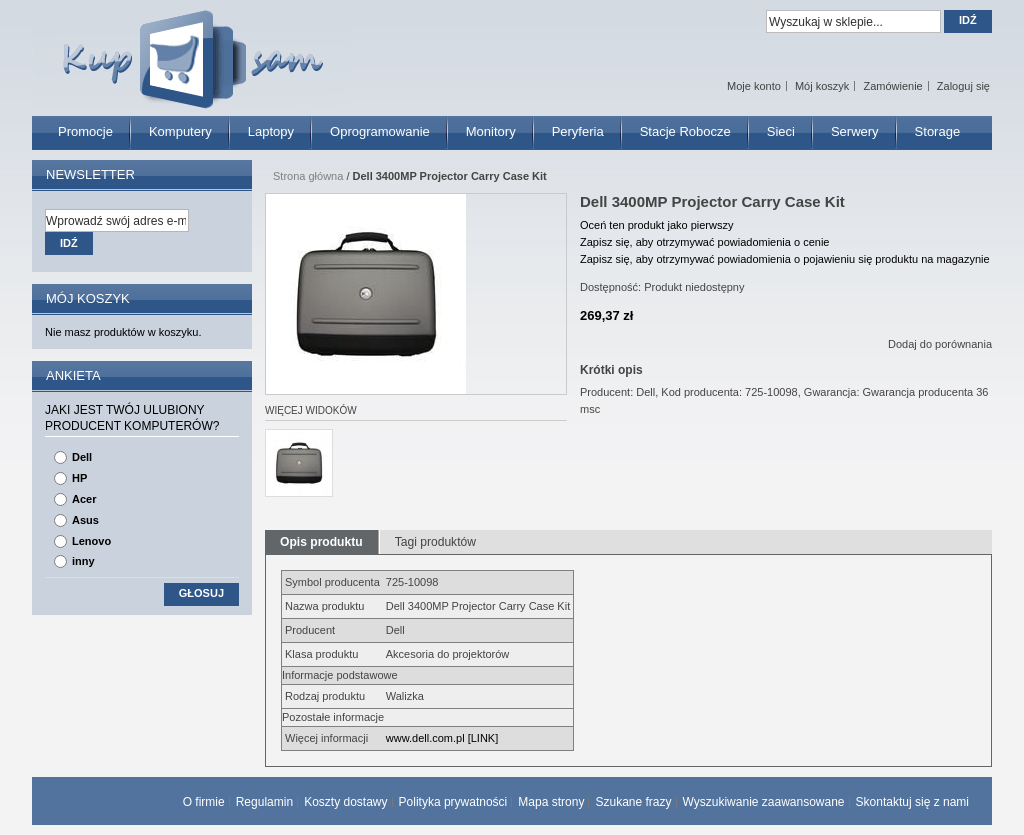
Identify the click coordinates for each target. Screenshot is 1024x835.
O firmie (204, 802)
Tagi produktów (435, 542)
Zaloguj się (963, 86)
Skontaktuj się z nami (912, 802)
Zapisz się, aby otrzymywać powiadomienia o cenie (704, 242)
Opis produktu (321, 542)
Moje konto (754, 86)
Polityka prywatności (453, 802)
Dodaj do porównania (940, 344)
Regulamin (264, 802)
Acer (84, 499)
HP (79, 478)
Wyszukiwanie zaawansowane (764, 802)
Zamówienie (892, 86)
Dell (82, 457)
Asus (85, 520)
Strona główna (308, 176)
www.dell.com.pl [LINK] (442, 738)
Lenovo (91, 541)
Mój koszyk (822, 86)
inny (83, 561)
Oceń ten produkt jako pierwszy (656, 225)
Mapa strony (551, 802)
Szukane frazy (633, 802)
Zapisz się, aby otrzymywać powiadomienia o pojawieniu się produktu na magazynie (785, 259)
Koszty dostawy (345, 802)
